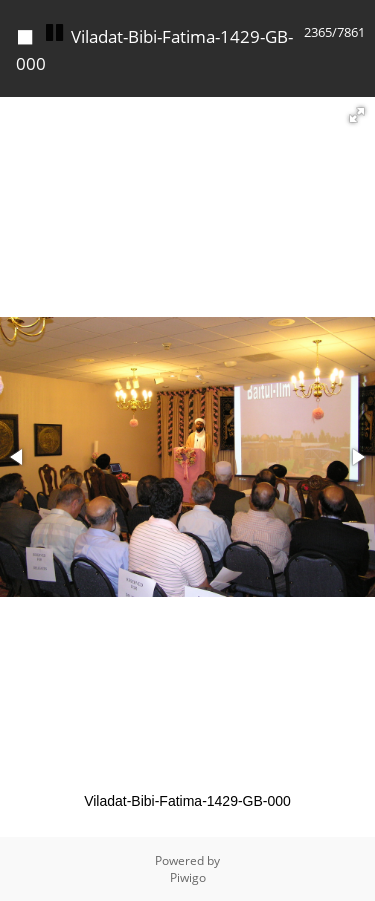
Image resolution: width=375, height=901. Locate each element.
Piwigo (188, 877)
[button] (357, 115)
